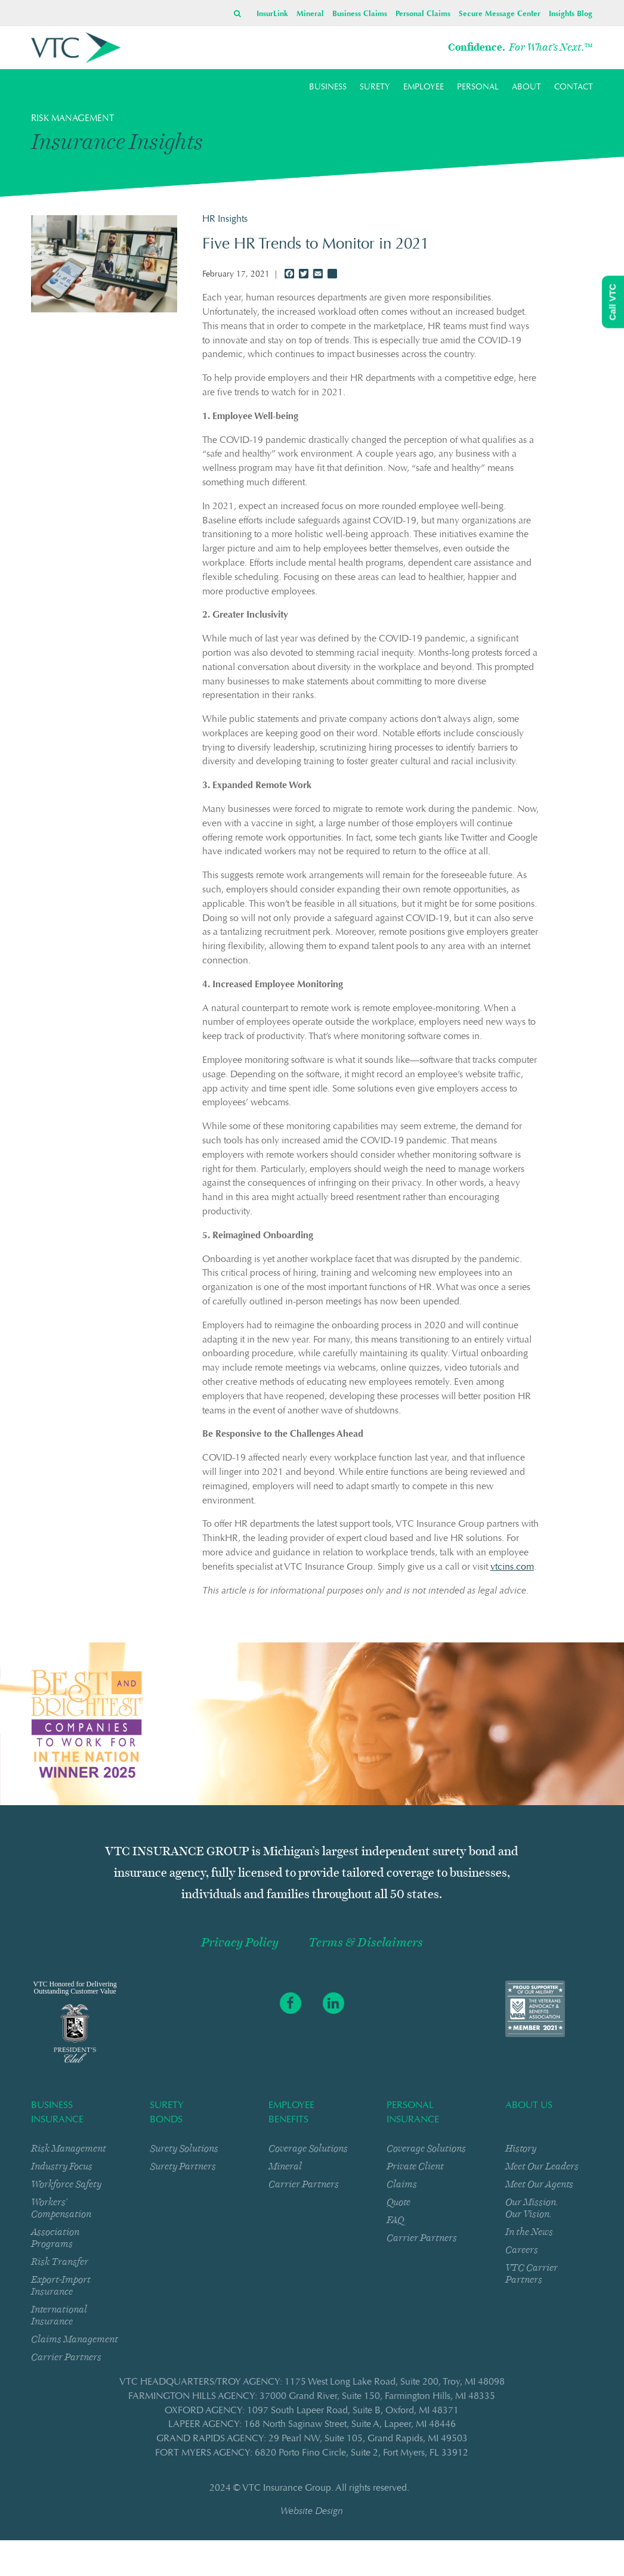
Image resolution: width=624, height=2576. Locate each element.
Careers (521, 2249)
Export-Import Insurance (61, 2285)
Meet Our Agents (539, 2184)
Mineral (310, 14)
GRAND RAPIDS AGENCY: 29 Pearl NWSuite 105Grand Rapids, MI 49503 (312, 2439)
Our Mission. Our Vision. (531, 2207)
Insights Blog (570, 14)
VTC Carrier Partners (531, 2273)
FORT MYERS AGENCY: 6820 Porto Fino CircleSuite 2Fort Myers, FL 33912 (311, 2453)
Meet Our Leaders (542, 2166)
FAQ (395, 2219)
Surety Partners (183, 2166)
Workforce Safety (66, 2184)
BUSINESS (328, 87)
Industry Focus (61, 2166)
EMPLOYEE (423, 87)
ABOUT (526, 87)
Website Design (311, 2511)
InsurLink (272, 14)
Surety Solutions (184, 2148)
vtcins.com (512, 1567)
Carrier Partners (66, 2357)
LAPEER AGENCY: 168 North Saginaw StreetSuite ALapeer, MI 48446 (312, 2424)
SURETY (375, 87)
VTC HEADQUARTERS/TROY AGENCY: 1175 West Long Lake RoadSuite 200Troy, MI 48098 (312, 2382)
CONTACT (573, 87)
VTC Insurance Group (286, 2488)
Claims (402, 2184)
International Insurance (59, 2315)
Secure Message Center (499, 14)
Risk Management (68, 2148)
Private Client (415, 2166)
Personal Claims (423, 14)
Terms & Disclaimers (365, 1942)
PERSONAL (478, 87)
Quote (398, 2202)
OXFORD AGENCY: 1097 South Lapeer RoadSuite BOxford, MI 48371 (312, 2411)
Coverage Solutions (308, 2148)
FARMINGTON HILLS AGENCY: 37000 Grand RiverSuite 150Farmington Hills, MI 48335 (311, 2396)
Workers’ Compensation (61, 2207)
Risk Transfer (59, 2261)
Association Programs (55, 2237)
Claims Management (74, 2339)
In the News (529, 2231)
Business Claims (359, 14)
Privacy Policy (240, 1942)
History (520, 2148)
